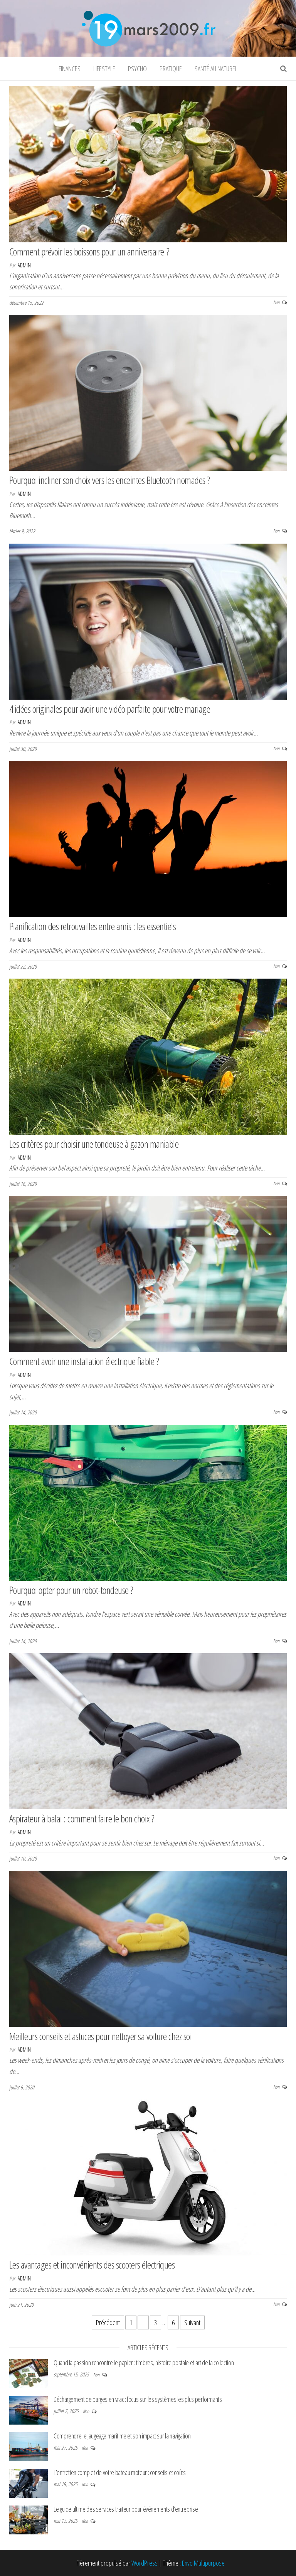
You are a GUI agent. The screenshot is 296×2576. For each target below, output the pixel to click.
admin (24, 265)
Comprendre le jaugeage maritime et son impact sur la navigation (122, 2435)
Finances (70, 68)
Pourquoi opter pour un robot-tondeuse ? (71, 1590)
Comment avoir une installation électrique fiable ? (84, 1361)
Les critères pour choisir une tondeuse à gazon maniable (93, 1144)
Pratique (171, 68)
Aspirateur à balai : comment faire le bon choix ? (82, 1818)
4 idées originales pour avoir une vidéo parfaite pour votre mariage (109, 709)
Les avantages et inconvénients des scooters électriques (92, 2265)
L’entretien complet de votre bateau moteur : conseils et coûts (120, 2472)
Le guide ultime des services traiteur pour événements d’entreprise (126, 2509)
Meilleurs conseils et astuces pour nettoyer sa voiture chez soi (100, 2036)
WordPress (144, 2563)
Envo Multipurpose (203, 2563)
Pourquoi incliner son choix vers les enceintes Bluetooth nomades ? (109, 480)
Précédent (108, 2322)
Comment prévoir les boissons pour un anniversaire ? (89, 252)
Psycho (137, 68)
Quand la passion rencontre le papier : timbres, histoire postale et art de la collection (144, 2362)
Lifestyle (104, 68)
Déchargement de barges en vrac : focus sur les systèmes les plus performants (138, 2399)
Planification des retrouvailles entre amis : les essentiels (92, 926)
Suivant (192, 2322)
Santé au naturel (216, 68)
